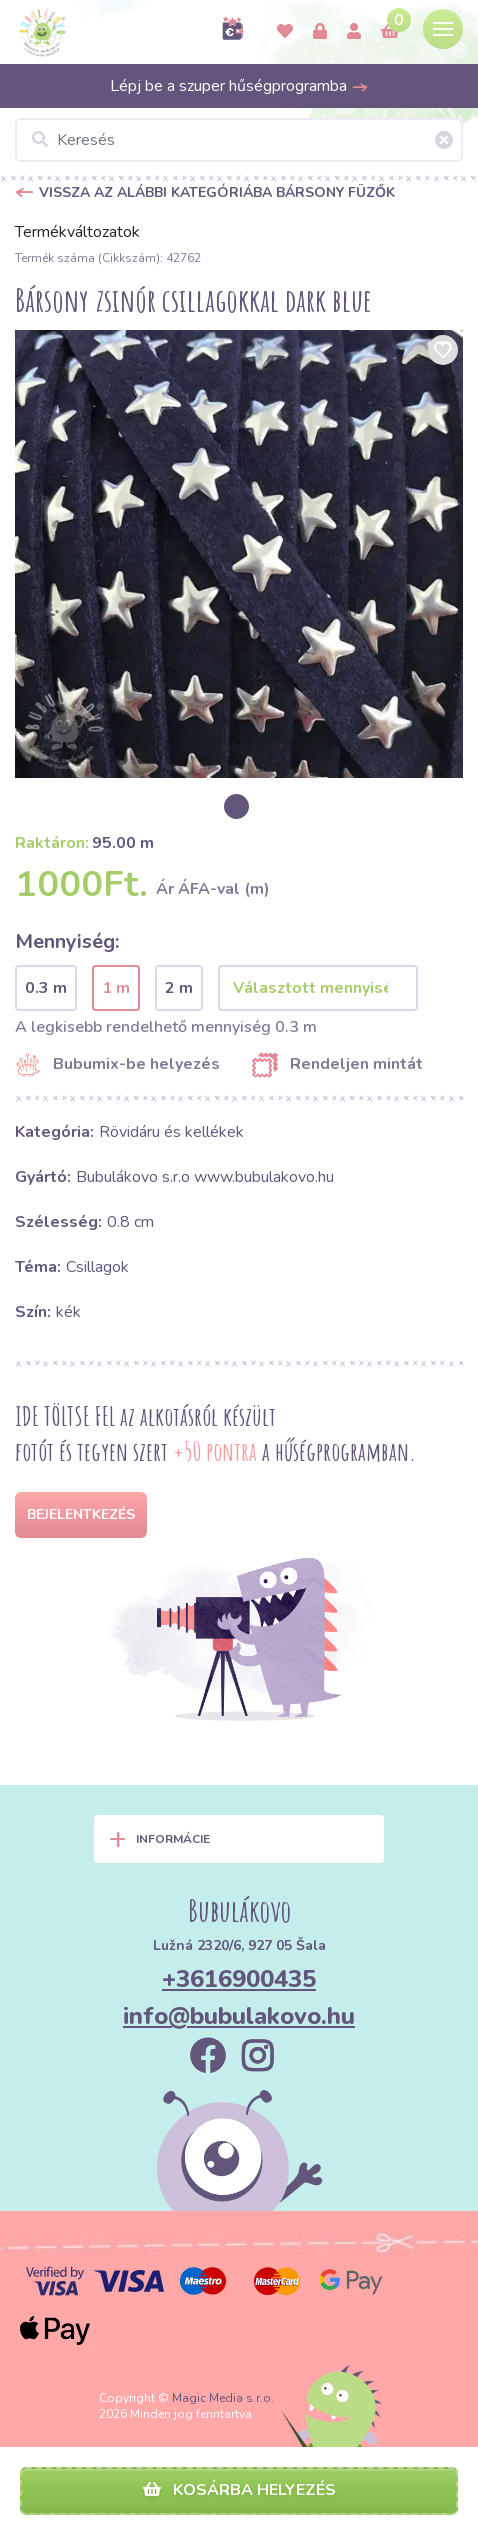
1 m (116, 988)
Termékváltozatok (77, 232)
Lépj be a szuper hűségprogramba (239, 86)
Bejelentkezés (81, 1514)
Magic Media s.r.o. (223, 2398)
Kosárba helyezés (239, 2490)
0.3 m (46, 988)
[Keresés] (239, 140)
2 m (179, 988)
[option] (239, 554)
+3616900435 (239, 1979)
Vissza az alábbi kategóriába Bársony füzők (217, 192)
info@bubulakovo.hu (239, 2016)
